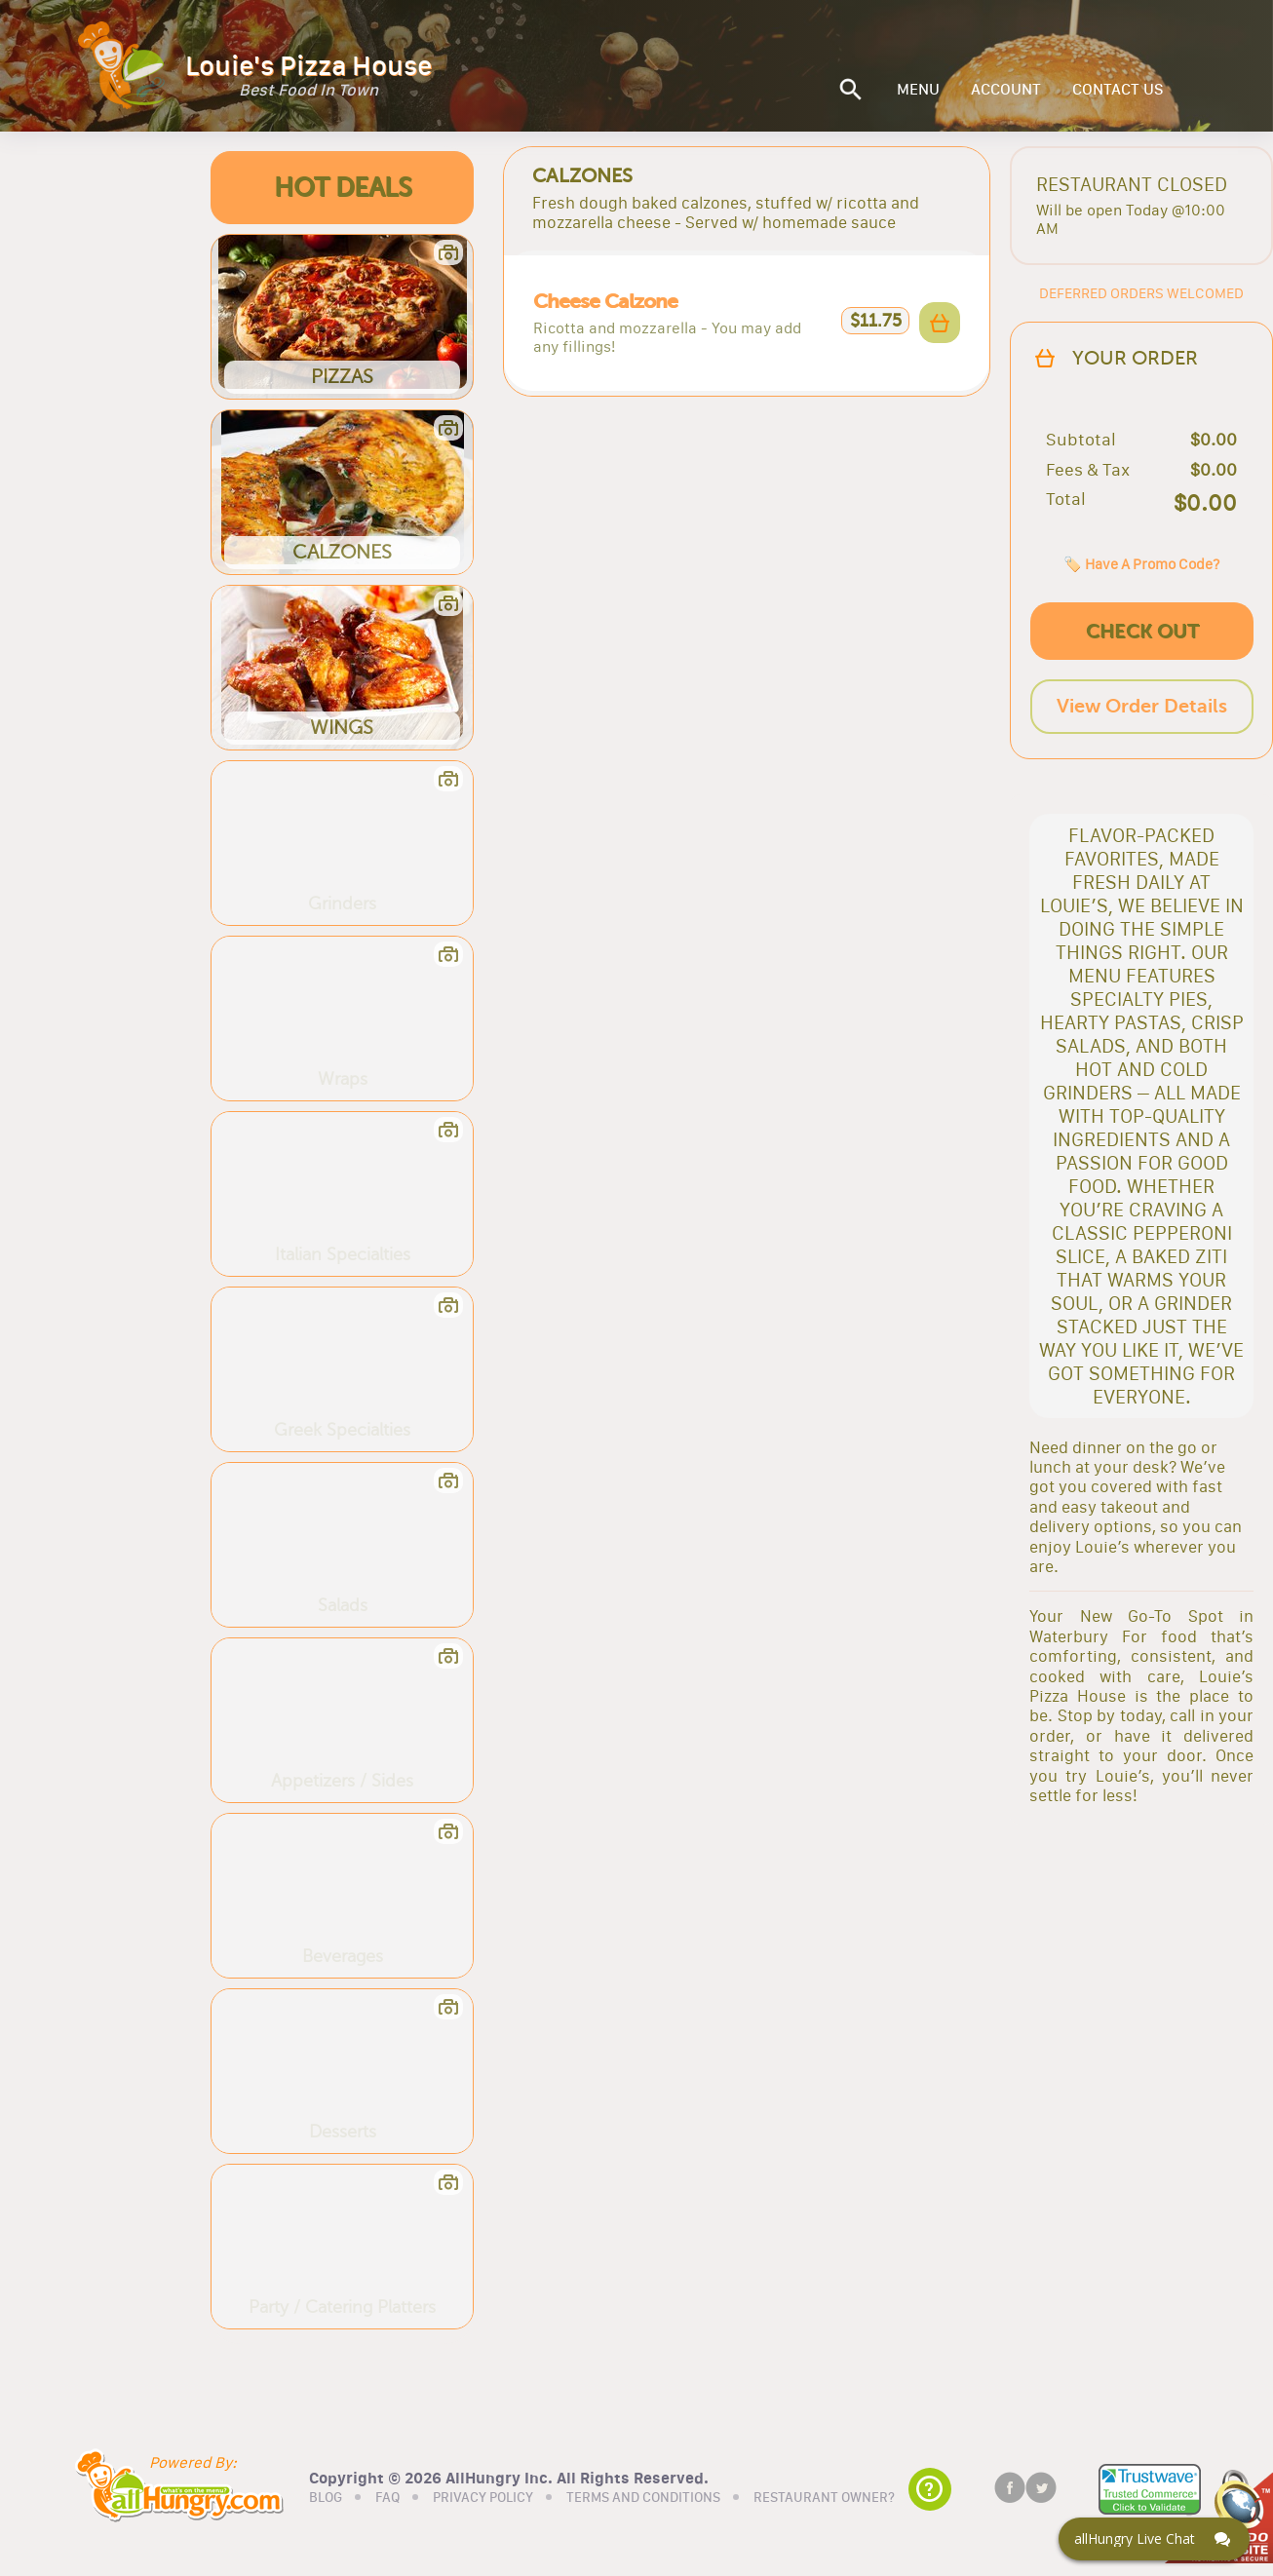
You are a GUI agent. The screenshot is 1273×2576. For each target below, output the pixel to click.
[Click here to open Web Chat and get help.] (1154, 2539)
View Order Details (1142, 706)
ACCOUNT (1006, 89)
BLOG (325, 2498)
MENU (918, 89)
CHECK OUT (1142, 631)
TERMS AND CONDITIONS (643, 2498)
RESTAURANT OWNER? (824, 2498)
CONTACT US (1118, 89)
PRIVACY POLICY (483, 2498)
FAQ (387, 2498)
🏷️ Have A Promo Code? (1141, 564)
